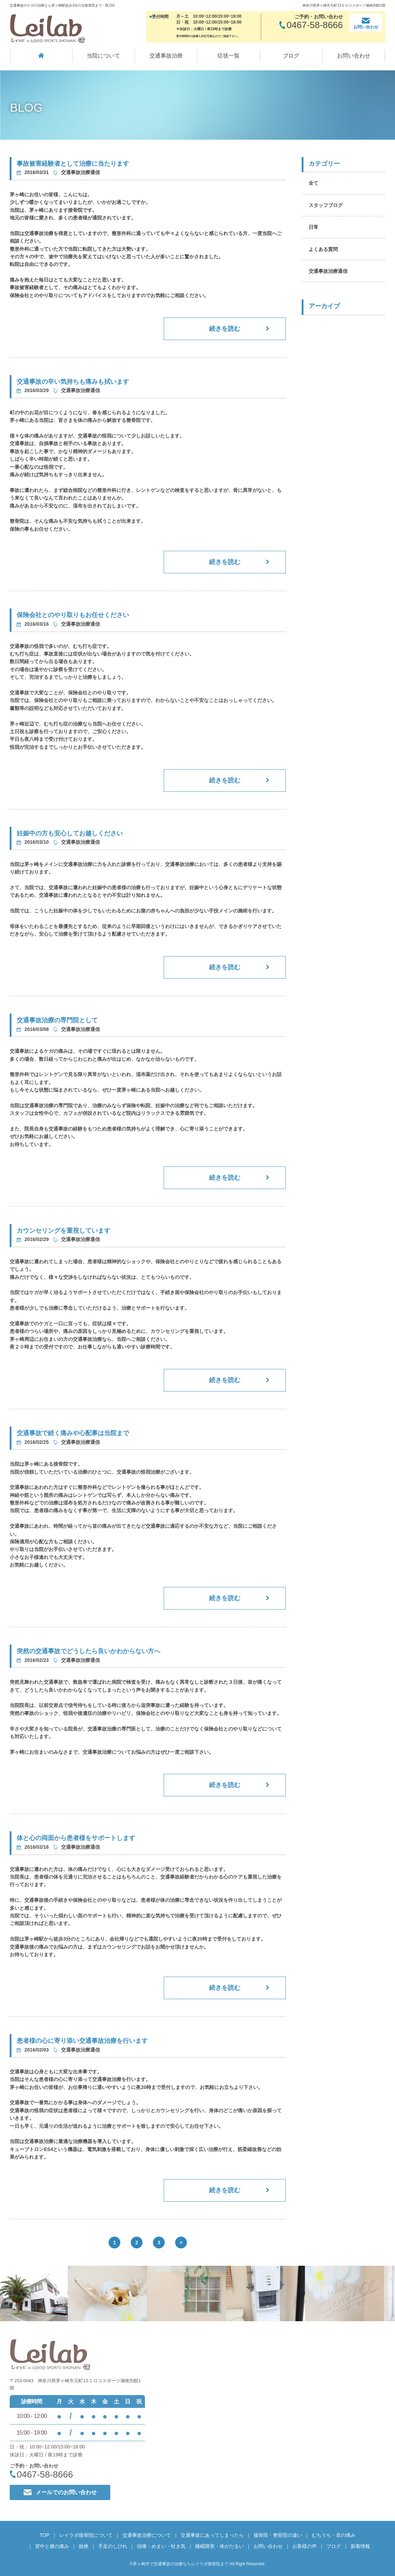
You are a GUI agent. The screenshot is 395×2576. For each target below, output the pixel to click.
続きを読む (224, 328)
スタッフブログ (326, 205)
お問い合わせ (353, 56)
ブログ (291, 56)
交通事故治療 (166, 56)
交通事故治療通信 (328, 271)
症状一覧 (228, 56)
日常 (313, 227)
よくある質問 (323, 249)
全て (313, 183)
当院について (103, 56)
